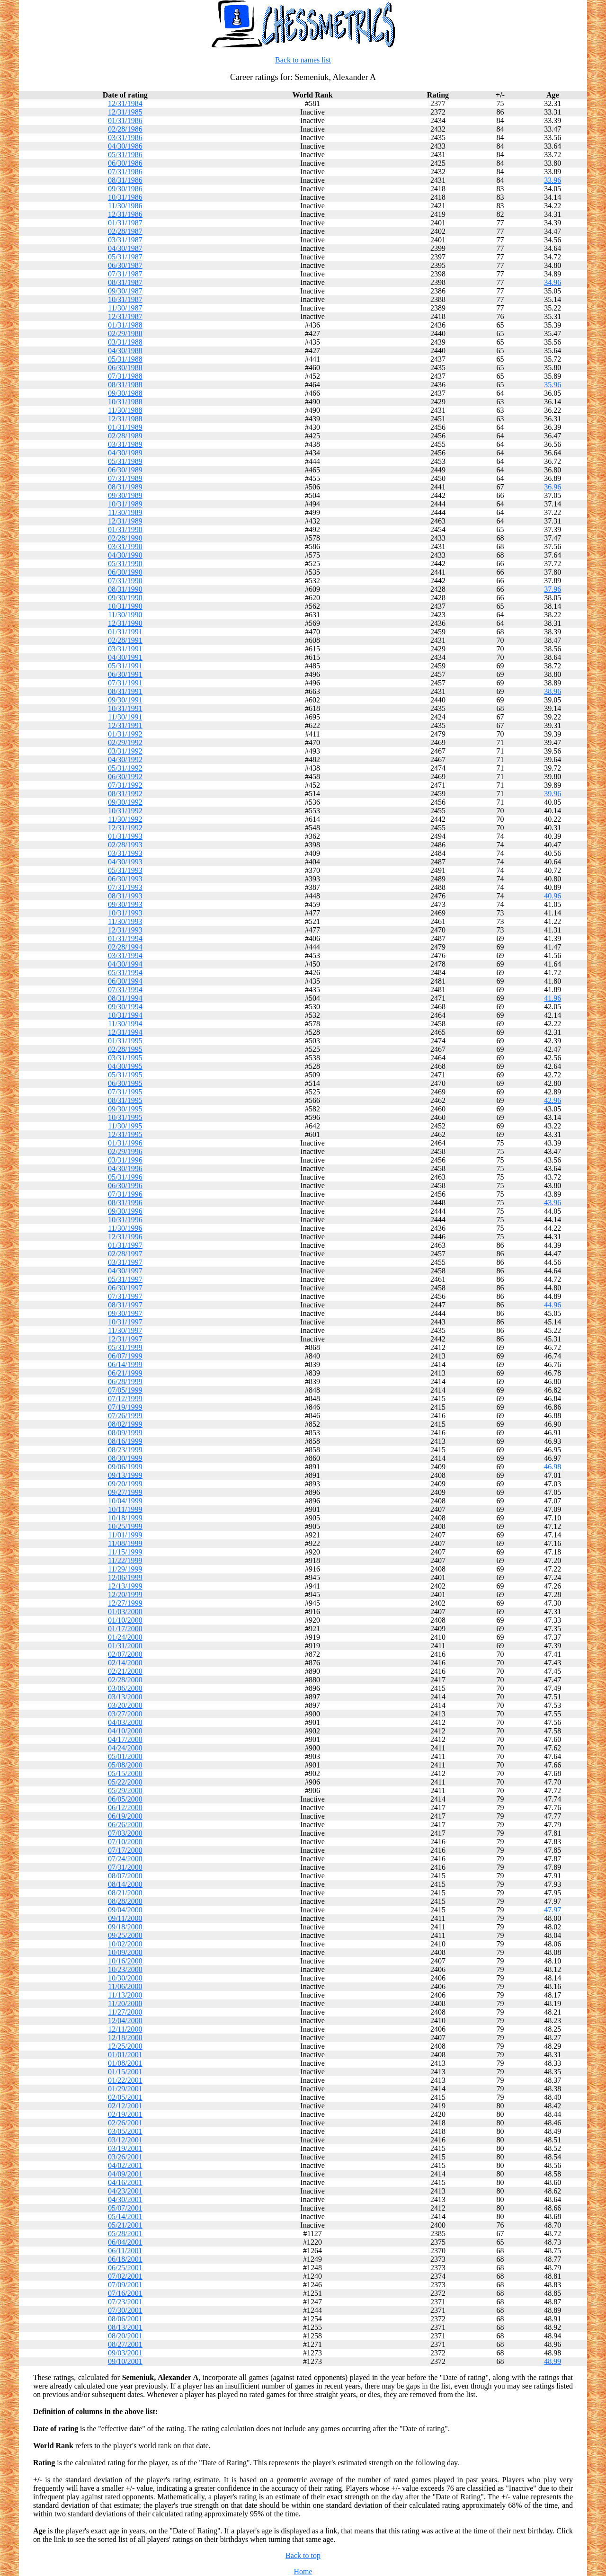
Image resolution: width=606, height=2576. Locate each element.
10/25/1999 (125, 1526)
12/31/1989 (125, 521)
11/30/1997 (125, 1330)
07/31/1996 (125, 1194)
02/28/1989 (125, 436)
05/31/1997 (125, 1279)
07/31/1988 (125, 376)
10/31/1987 (125, 299)
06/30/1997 (125, 1288)
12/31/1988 (125, 419)
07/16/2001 (125, 2293)
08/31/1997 (125, 1305)
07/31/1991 (125, 683)
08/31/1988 (125, 385)
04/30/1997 (125, 1271)
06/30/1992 (125, 777)
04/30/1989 (125, 453)
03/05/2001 (125, 2131)
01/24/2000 (125, 1637)
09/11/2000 (125, 1918)
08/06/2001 (125, 2319)
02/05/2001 (125, 2097)
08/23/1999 (125, 1450)
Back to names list (303, 60)
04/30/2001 (125, 2199)
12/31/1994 (125, 1032)
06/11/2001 (125, 2251)
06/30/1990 (125, 572)
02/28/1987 (125, 231)
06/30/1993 (125, 879)
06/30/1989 (125, 470)
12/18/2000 (125, 2038)
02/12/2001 (125, 2106)
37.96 (552, 589)
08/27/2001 (125, 2344)
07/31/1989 (125, 478)
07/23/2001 (125, 2302)
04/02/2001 (125, 2165)
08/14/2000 (125, 1884)
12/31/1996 (125, 1237)
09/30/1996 (125, 1211)
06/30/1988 (125, 368)
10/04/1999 (125, 1501)
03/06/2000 (125, 1688)
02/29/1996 (125, 1151)
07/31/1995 (125, 1092)
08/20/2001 (125, 2336)
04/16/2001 (125, 2182)
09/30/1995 (125, 1109)
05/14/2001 (125, 2216)
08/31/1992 (125, 794)
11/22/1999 (125, 1560)
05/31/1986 (125, 155)
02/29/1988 (125, 333)
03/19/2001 (125, 2148)
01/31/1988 (125, 325)
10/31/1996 (125, 1220)
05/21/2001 (125, 2225)
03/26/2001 (125, 2157)
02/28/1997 (125, 1254)
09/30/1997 (125, 1313)
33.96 (552, 180)
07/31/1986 (125, 172)
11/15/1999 (125, 1552)
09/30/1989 (125, 495)
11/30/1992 (125, 819)
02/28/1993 (125, 845)
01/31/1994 (125, 938)
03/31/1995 (125, 1058)
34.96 (552, 282)
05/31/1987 (125, 257)
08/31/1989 (125, 487)
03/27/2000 (125, 1714)
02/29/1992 (125, 742)
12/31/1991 (125, 725)
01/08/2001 (125, 2063)
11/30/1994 (125, 1024)
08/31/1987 (125, 282)
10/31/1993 (125, 913)
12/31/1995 (125, 1134)
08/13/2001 (125, 2327)
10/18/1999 (125, 1518)
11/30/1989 (125, 512)
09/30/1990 (125, 598)
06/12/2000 (125, 1807)
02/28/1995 (125, 1049)
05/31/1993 (125, 870)
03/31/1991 (125, 649)
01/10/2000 (125, 1620)
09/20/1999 (125, 1484)
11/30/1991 (125, 717)
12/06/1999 (125, 1577)
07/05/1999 (125, 1390)
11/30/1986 (125, 206)
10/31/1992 (125, 811)
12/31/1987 (125, 316)
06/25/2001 (125, 2268)
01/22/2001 (125, 2080)
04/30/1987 (125, 248)
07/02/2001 (125, 2276)
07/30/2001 (125, 2310)
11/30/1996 (125, 1228)
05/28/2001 (125, 2234)
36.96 (552, 487)
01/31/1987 (125, 223)
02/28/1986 (125, 129)
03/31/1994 (125, 955)
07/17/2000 (125, 1850)
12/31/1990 (125, 623)
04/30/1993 (125, 862)
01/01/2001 (125, 2055)
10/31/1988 (125, 402)
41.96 (552, 998)
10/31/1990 (125, 606)
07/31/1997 (125, 1296)
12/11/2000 (125, 2029)
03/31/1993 (125, 853)
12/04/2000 (125, 2020)
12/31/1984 (125, 103)
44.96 (552, 1305)
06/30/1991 (125, 674)
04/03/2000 (125, 1722)
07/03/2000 (125, 1833)
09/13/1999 (125, 1475)
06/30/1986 (125, 163)
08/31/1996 (125, 1203)
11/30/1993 (125, 921)
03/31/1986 (125, 137)
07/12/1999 (125, 1399)
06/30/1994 (125, 981)
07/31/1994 (125, 990)
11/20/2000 (125, 2003)
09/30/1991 (125, 700)
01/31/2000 (125, 1646)
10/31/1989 (125, 504)
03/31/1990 (125, 546)
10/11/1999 (125, 1509)
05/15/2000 (125, 1773)
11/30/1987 (125, 308)
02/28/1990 (125, 538)
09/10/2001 (125, 2361)
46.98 (552, 1467)
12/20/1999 (125, 1594)
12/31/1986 (125, 214)
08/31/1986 (125, 180)
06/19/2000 (125, 1816)
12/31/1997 (125, 1339)
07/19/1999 (125, 1407)
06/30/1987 (125, 265)
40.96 (552, 896)
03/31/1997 (125, 1262)
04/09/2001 (125, 2174)
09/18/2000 (125, 1927)
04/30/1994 (125, 964)
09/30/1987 (125, 291)
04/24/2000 (125, 1748)
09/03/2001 (125, 2353)
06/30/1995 (125, 1083)
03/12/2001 (125, 2140)
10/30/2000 (125, 1978)
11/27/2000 (125, 2012)
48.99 (552, 2361)
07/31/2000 (125, 1867)
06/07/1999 (125, 1356)
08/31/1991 (125, 691)
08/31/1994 (125, 998)
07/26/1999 (125, 1416)
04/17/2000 (125, 1739)
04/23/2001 (125, 2191)
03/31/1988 (125, 342)
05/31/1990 (125, 564)
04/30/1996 (125, 1168)
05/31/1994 (125, 972)
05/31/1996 (125, 1177)
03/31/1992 (125, 751)
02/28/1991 (125, 640)
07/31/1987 (125, 274)
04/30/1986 (125, 146)
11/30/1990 (125, 615)
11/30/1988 (125, 410)
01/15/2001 (125, 2072)
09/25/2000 (125, 1935)
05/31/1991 (125, 666)
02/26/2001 (125, 2123)
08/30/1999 (125, 1458)
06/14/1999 (125, 1364)
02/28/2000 (125, 1680)
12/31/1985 (125, 112)
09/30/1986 (125, 189)
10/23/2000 (125, 1969)
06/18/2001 (125, 2259)
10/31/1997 (125, 1322)
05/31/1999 (125, 1347)
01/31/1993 (125, 836)
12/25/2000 (125, 2046)
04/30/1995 (125, 1066)
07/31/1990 (125, 581)
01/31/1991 (125, 632)
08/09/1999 (125, 1433)
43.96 (552, 1203)
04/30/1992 (125, 759)
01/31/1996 (125, 1143)
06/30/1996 (125, 1185)
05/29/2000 (125, 1790)
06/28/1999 (125, 1381)
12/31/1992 (125, 828)
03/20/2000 (125, 1705)
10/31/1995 (125, 1117)
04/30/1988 (125, 350)
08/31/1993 (125, 896)
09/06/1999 (125, 1467)
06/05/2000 (125, 1799)
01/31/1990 (125, 529)
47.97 (552, 1910)
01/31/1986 (125, 120)
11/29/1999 (125, 1569)
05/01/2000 (125, 1756)
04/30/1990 (125, 555)
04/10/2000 (125, 1731)
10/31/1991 (125, 708)
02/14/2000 (125, 1663)
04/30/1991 (125, 657)
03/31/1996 (125, 1160)
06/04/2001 (125, 2242)
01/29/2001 (125, 2089)
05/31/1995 (125, 1075)
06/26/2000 (125, 1825)
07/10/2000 (125, 1842)
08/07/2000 (125, 1876)
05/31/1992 (125, 768)
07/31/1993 (125, 887)
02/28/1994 (125, 947)
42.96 (552, 1100)
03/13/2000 (125, 1697)
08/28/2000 (125, 1901)
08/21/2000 (125, 1893)
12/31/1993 (125, 930)
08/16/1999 (125, 1441)
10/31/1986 (125, 197)
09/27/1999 (125, 1492)
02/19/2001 (125, 2114)
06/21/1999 (125, 1373)
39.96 (552, 794)
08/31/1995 (125, 1100)
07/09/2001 (125, 2285)
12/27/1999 (125, 1603)
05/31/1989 (125, 461)
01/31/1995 (125, 1041)
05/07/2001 (125, 2208)
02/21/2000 (125, 1671)
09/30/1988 (125, 393)
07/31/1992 (125, 785)
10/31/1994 (125, 1015)
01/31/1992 (125, 734)
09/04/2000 (125, 1910)
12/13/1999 (125, 1586)
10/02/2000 (125, 1944)
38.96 (552, 691)
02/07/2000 (125, 1654)
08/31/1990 (125, 589)
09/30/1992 (125, 802)
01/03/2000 (125, 1612)
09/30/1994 (125, 1007)
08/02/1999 (125, 1424)
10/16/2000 (125, 1961)
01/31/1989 (125, 427)
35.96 (552, 385)
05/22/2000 (125, 1782)
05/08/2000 (125, 1765)
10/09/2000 (125, 1952)
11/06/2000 (125, 1986)
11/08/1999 (125, 1543)
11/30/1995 (125, 1126)
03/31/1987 (125, 240)
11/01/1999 (125, 1535)
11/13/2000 (125, 1995)
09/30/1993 (125, 904)
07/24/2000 (125, 1859)
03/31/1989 (125, 444)
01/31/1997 (125, 1245)
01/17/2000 (125, 1629)
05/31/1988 (125, 359)
